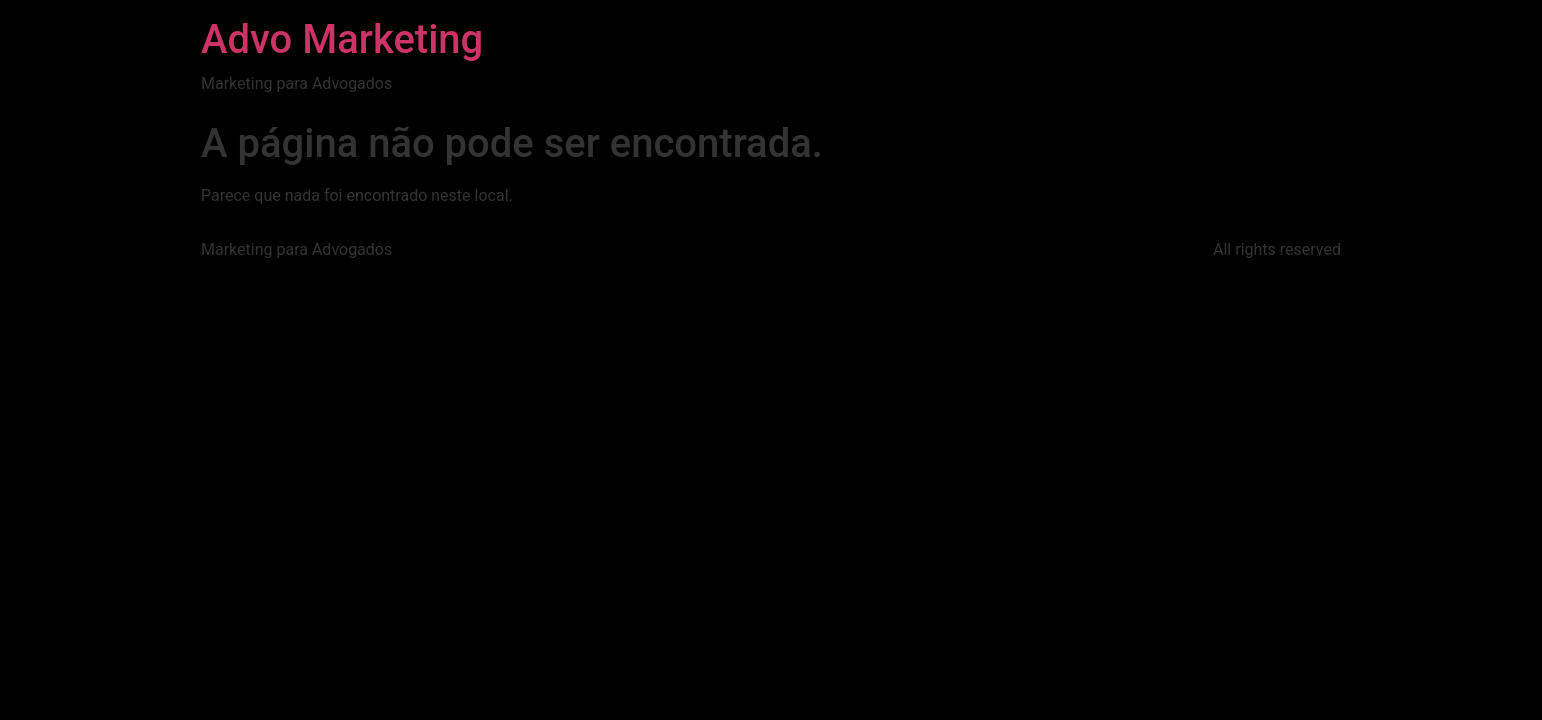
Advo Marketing (342, 39)
